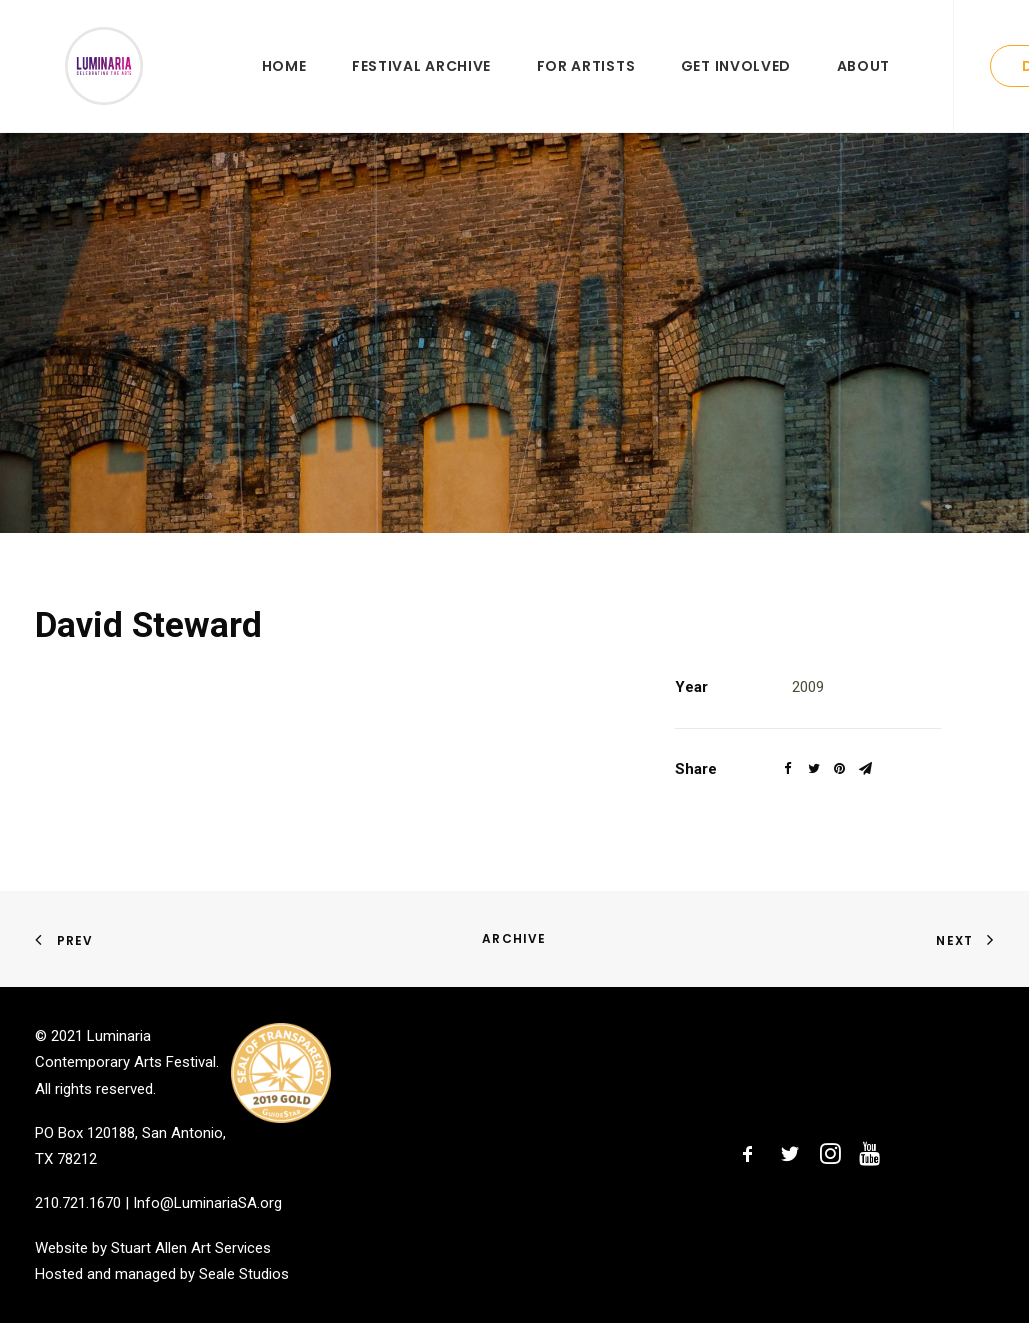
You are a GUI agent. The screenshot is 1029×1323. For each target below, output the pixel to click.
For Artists (586, 87)
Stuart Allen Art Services (191, 1248)
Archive (514, 938)
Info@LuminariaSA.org (207, 1204)
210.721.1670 (78, 1204)
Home (284, 87)
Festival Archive (421, 87)
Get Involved (736, 87)
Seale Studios (244, 1274)
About (864, 87)
